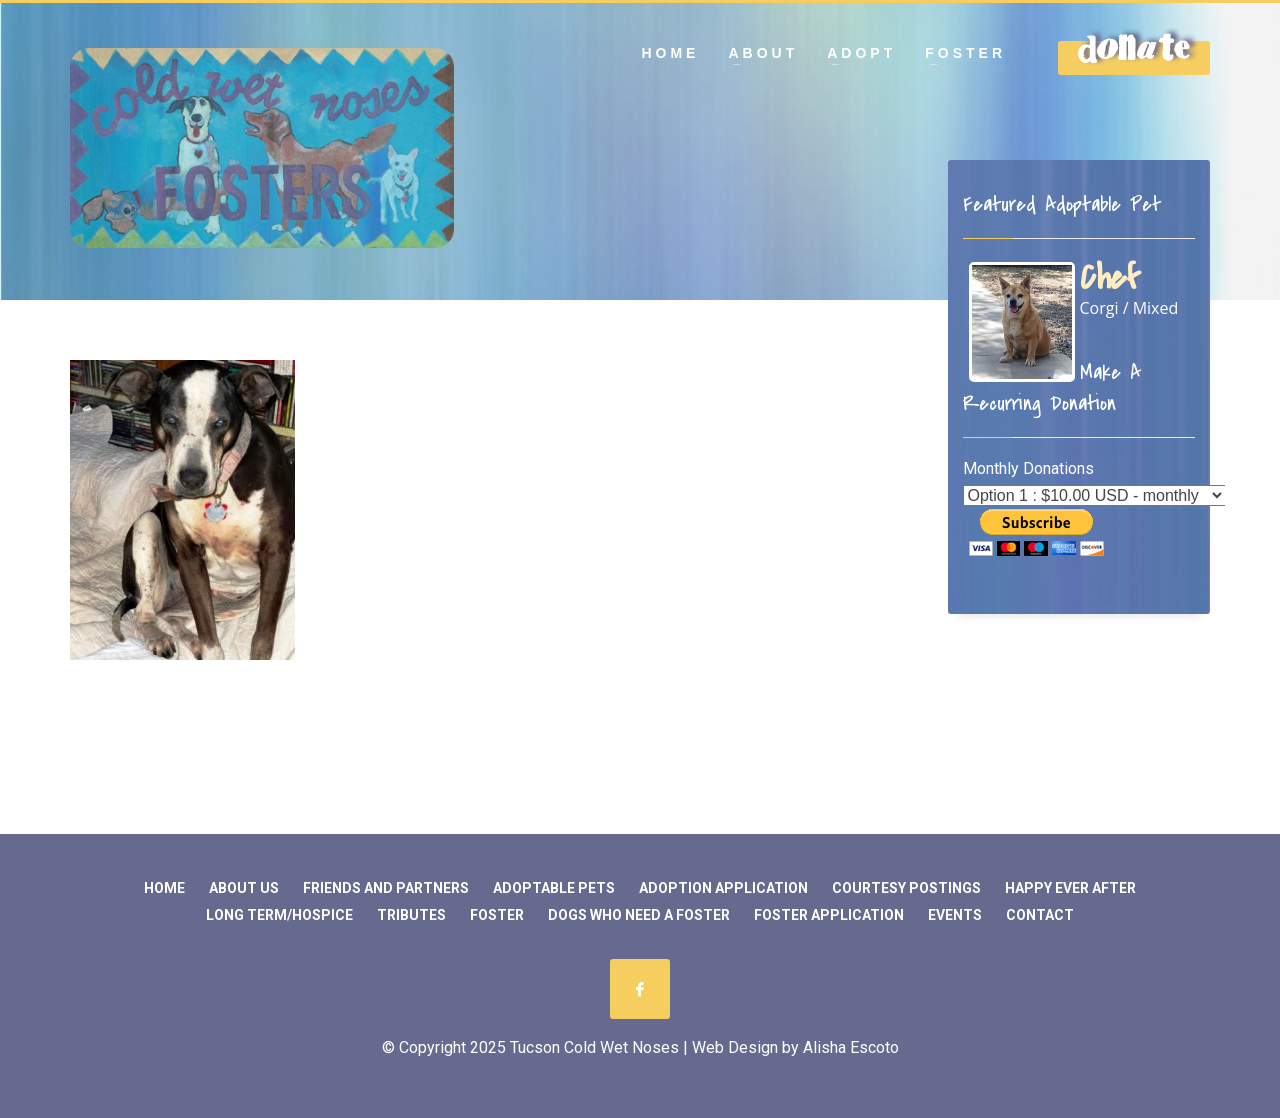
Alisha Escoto (851, 1047)
